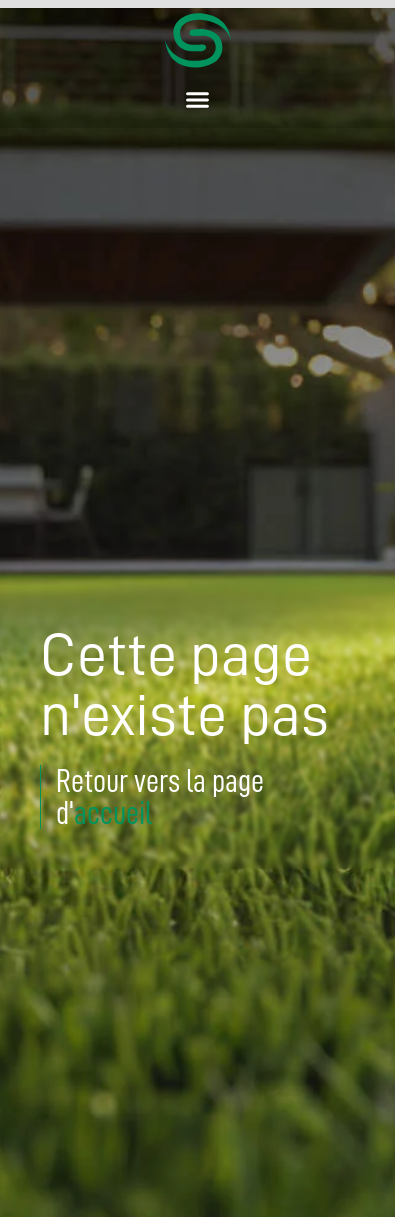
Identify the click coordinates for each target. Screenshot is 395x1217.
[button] (198, 100)
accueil (113, 813)
